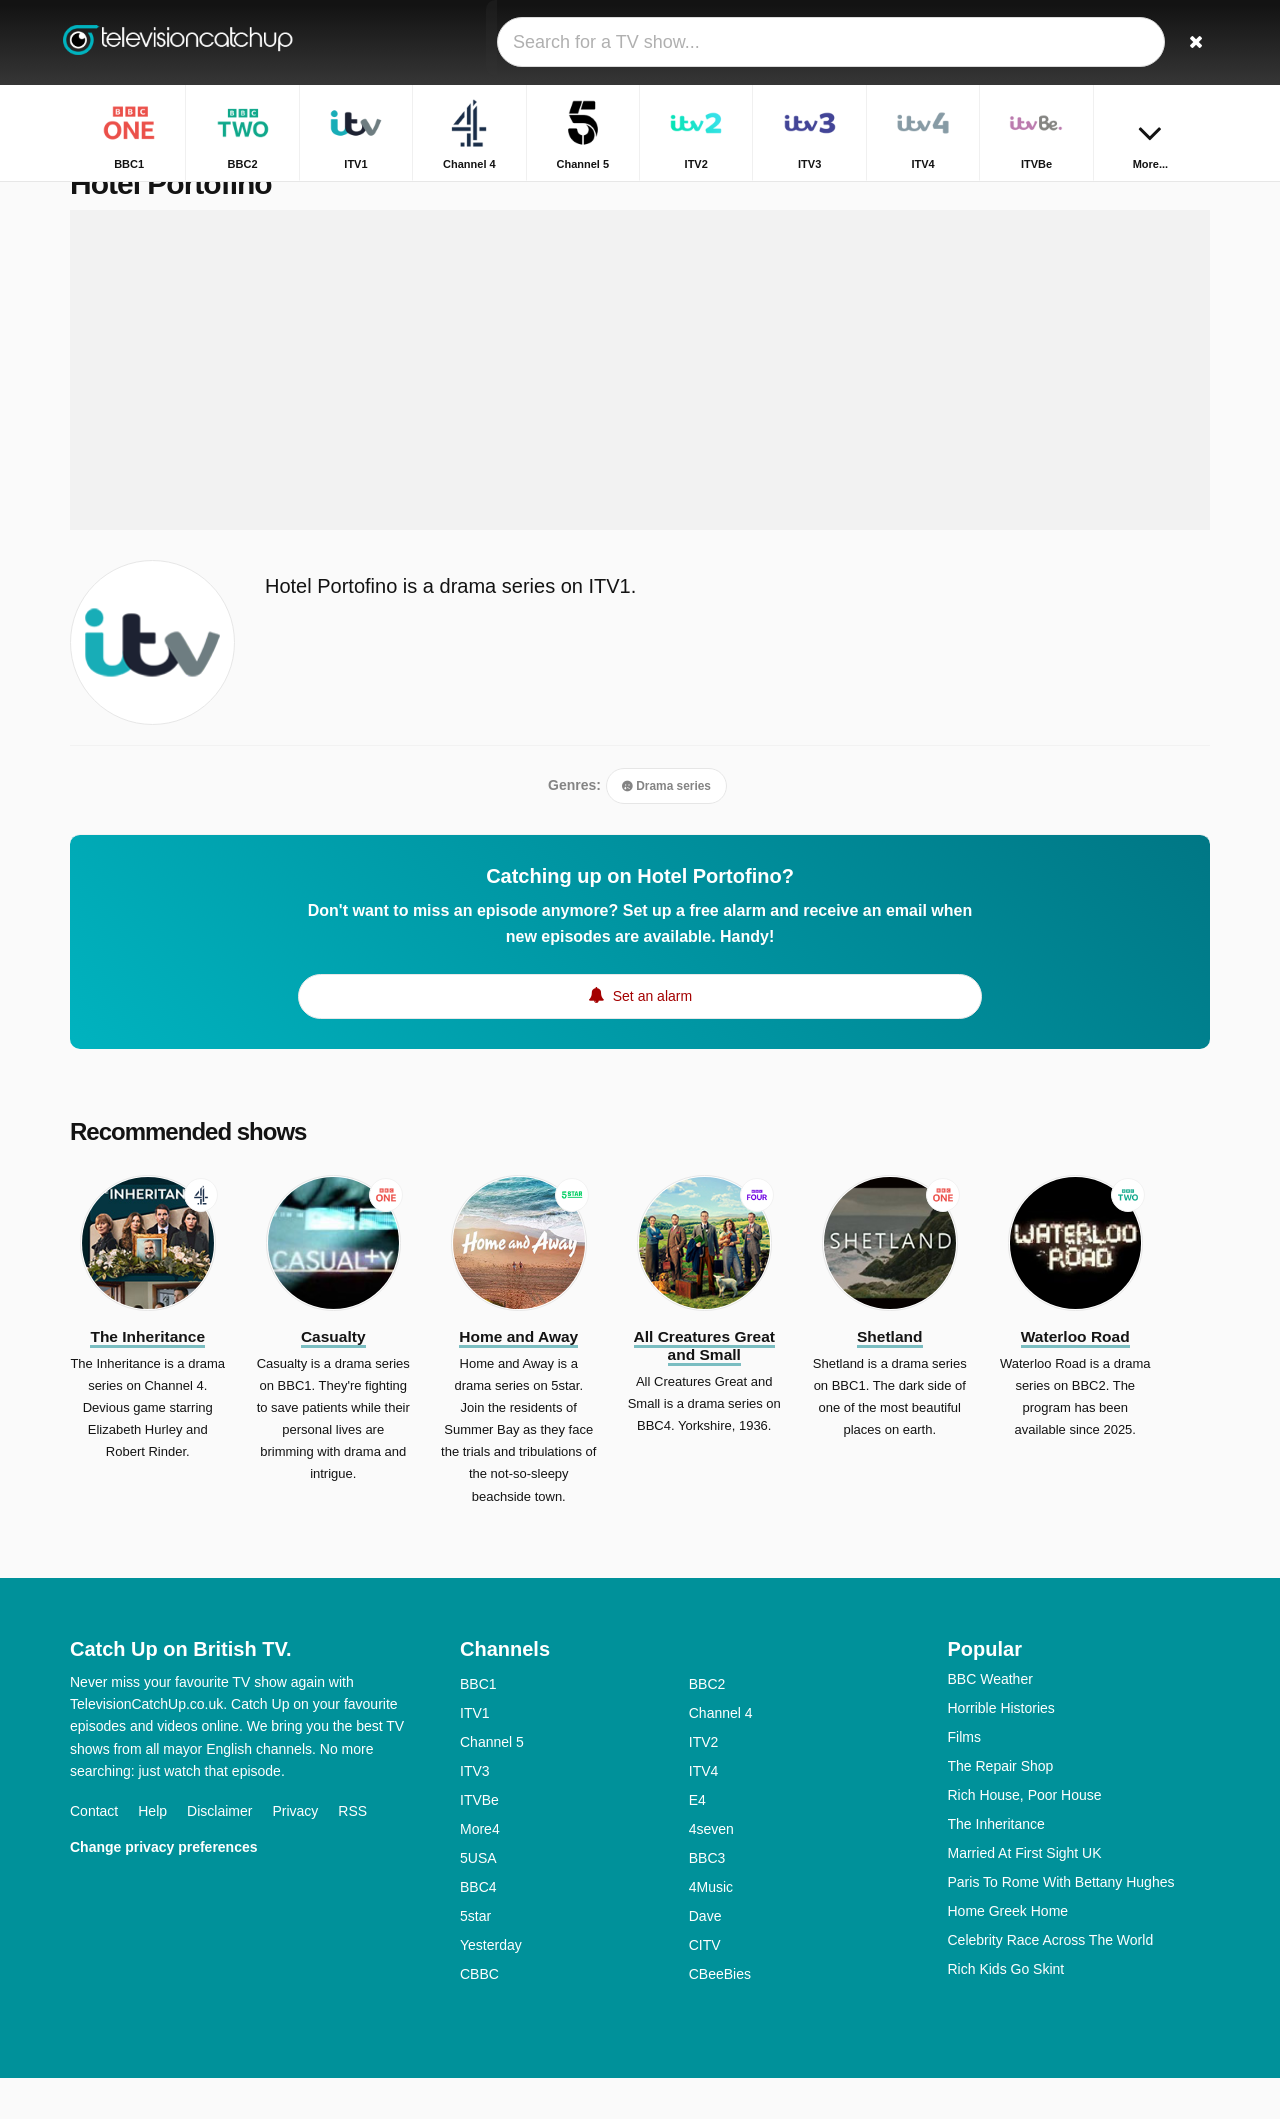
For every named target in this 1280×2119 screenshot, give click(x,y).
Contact (94, 1852)
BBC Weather (990, 1720)
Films (964, 1778)
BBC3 (707, 1899)
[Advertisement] (640, 412)
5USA (478, 1899)
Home (1091, 197)
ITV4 (704, 1812)
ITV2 (704, 1783)
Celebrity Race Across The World (1051, 1981)
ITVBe (479, 1841)
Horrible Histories (1001, 1749)
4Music (711, 1928)
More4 (480, 1870)
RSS (352, 1852)
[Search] (1188, 42)
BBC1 (478, 1725)
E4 (697, 1841)
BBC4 (478, 1928)
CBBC (479, 2015)
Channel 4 (721, 1754)
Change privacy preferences (164, 1888)
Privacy (295, 1852)
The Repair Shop (1001, 1807)
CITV (705, 1986)
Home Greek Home (1008, 1952)
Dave (705, 1957)
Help (152, 1852)
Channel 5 (492, 1783)
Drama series (666, 828)
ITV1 (475, 1754)
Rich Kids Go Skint (1006, 2010)
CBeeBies (720, 2015)
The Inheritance (996, 1865)
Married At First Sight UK (1025, 1894)
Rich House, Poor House (1025, 1836)
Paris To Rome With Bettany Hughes (1061, 1923)
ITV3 (475, 1812)
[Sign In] (1121, 42)
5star (475, 1957)
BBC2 (707, 1725)
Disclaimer (219, 1852)
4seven (711, 1870)
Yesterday (491, 1986)
